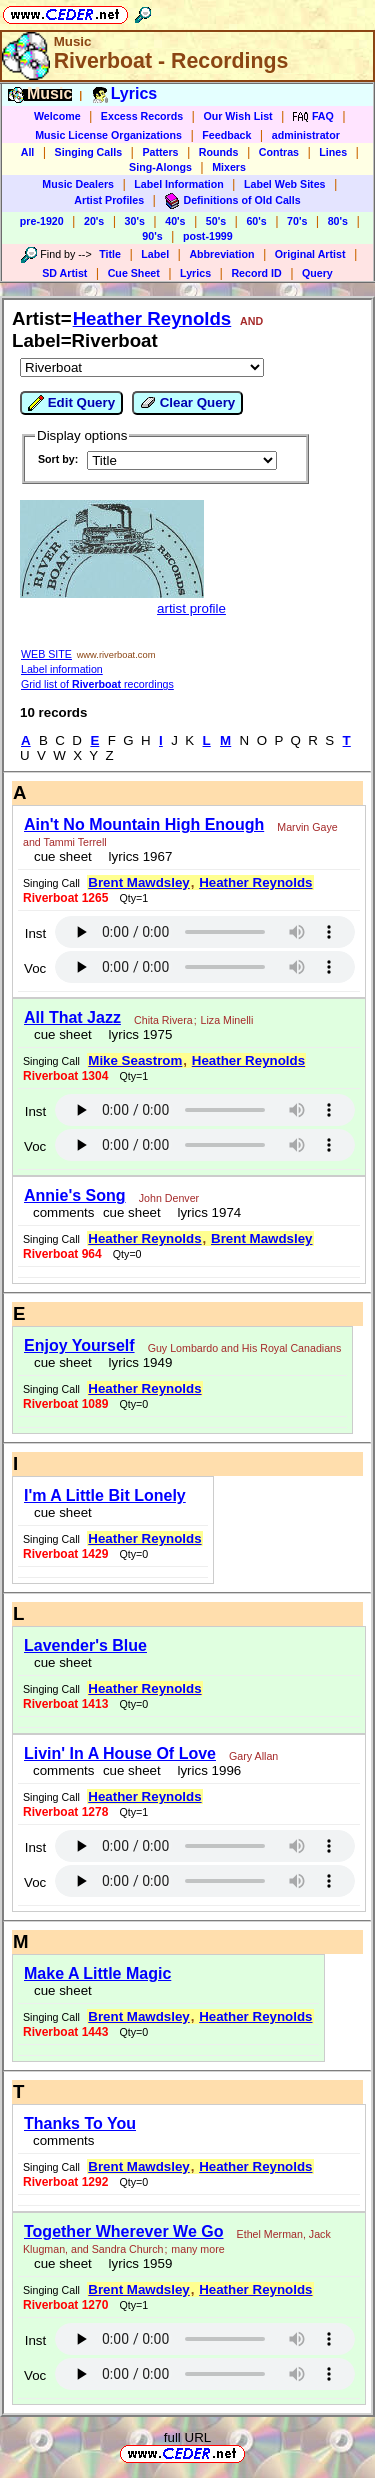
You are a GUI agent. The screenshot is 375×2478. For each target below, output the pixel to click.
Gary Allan (253, 1756)
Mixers (229, 167)
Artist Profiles (109, 200)
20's (94, 221)
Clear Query (187, 403)
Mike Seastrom (135, 1060)
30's (135, 221)
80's (338, 221)
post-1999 (208, 236)
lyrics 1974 (205, 1212)
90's (152, 236)
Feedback (226, 135)
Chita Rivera (163, 1020)
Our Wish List (237, 116)
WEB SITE (46, 654)
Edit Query (71, 403)
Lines (333, 152)
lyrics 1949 (136, 1362)
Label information (62, 669)
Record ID (256, 273)
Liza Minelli (227, 1020)
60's (256, 221)
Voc (35, 968)
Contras (279, 152)
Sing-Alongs (160, 167)
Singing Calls (89, 152)
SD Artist (64, 273)
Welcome (57, 116)
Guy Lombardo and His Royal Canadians (245, 1348)
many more (197, 2249)
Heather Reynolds (152, 318)
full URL (187, 2437)
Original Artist (310, 254)
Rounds (219, 152)
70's (297, 221)
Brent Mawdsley (138, 882)
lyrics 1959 (136, 2263)
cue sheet (63, 856)
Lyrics (195, 273)
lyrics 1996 (205, 1770)
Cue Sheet (134, 273)
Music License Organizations (108, 135)
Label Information (178, 184)
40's (175, 221)
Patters (160, 152)
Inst (35, 933)
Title (110, 254)
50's (216, 221)
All (28, 152)
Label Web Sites (285, 184)
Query (317, 273)
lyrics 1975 (136, 1034)
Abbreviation (221, 254)
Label (155, 254)
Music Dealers (78, 184)
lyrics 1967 (136, 856)
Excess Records (142, 116)
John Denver (169, 1198)
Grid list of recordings (97, 684)
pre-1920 (42, 221)
